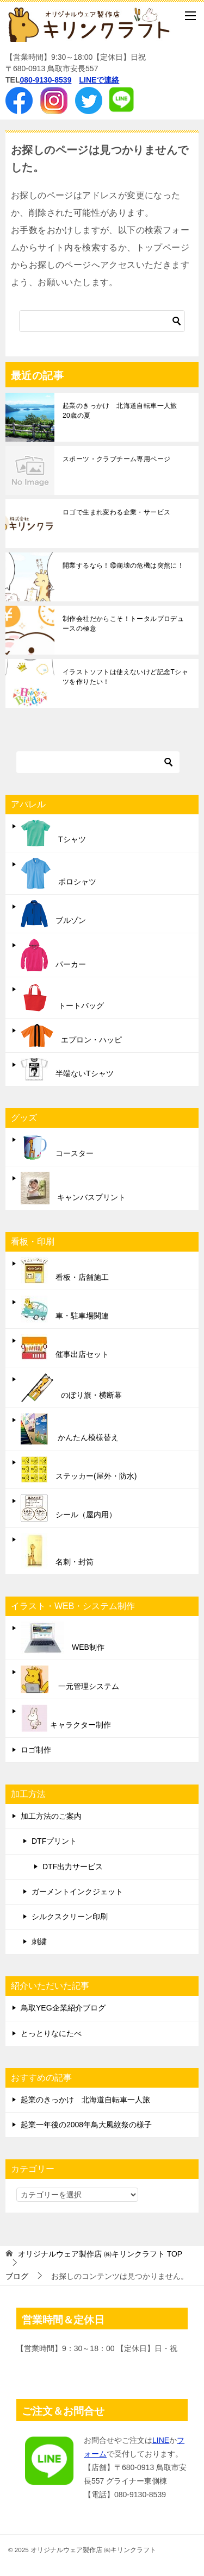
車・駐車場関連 (65, 1309)
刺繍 (39, 1941)
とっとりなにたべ (51, 2033)
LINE (160, 2440)
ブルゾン (53, 913)
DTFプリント (54, 1841)
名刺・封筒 (57, 1551)
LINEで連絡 (99, 80)
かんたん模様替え (70, 1428)
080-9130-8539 (45, 80)
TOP (100, 2254)
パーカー (53, 955)
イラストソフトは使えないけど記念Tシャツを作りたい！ (125, 677)
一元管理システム (70, 1679)
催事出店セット (65, 1347)
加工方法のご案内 (51, 1816)
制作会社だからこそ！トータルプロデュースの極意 (123, 623)
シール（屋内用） (68, 1508)
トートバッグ (62, 998)
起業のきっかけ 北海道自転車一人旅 (85, 2099)
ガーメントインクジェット (77, 1891)
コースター (57, 1146)
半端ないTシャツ (67, 1069)
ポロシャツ (58, 873)
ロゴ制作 (36, 1749)
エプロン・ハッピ (71, 1035)
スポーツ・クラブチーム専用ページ (116, 459)
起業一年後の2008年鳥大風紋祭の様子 (86, 2124)
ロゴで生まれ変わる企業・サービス (116, 512)
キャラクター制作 (66, 1718)
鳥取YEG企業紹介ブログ (63, 2007)
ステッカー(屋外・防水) (79, 1469)
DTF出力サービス (72, 1866)
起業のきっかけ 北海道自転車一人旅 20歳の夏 (123, 410)
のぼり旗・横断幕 (71, 1387)
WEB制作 (62, 1638)
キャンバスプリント (73, 1188)
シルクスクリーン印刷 (70, 1916)
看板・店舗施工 (65, 1270)
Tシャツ (53, 833)
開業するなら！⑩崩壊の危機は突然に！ (123, 565)
